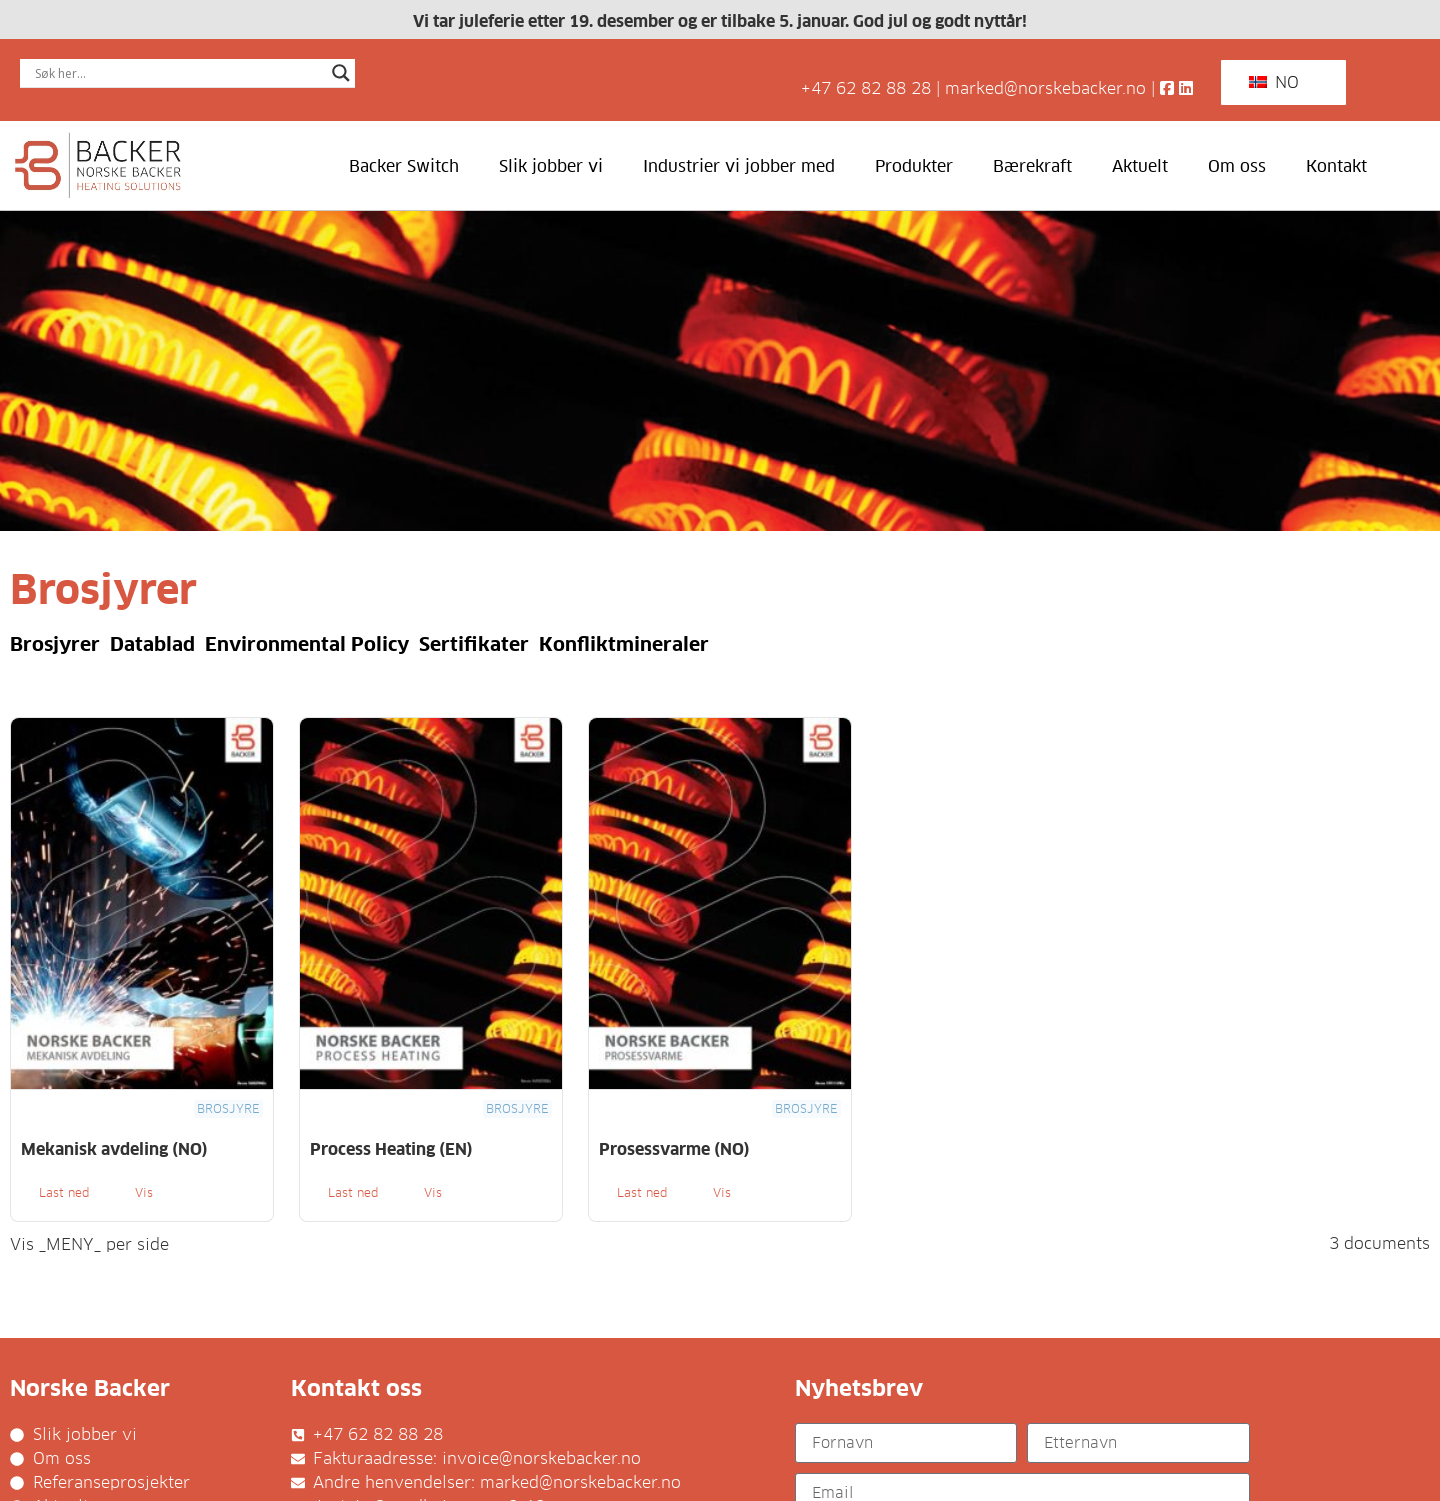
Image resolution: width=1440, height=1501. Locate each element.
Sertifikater (474, 644)
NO (1274, 82)
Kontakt (1336, 166)
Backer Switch (404, 166)
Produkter (914, 166)
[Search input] (178, 73)
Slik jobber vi (551, 166)
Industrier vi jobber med (739, 166)
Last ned (64, 1192)
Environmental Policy (307, 644)
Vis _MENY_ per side (89, 1245)
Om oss (1237, 166)
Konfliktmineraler (624, 644)
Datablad (152, 644)
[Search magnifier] (341, 73)
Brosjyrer (55, 644)
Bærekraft (1032, 166)
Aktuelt (1140, 166)
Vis (144, 1192)
